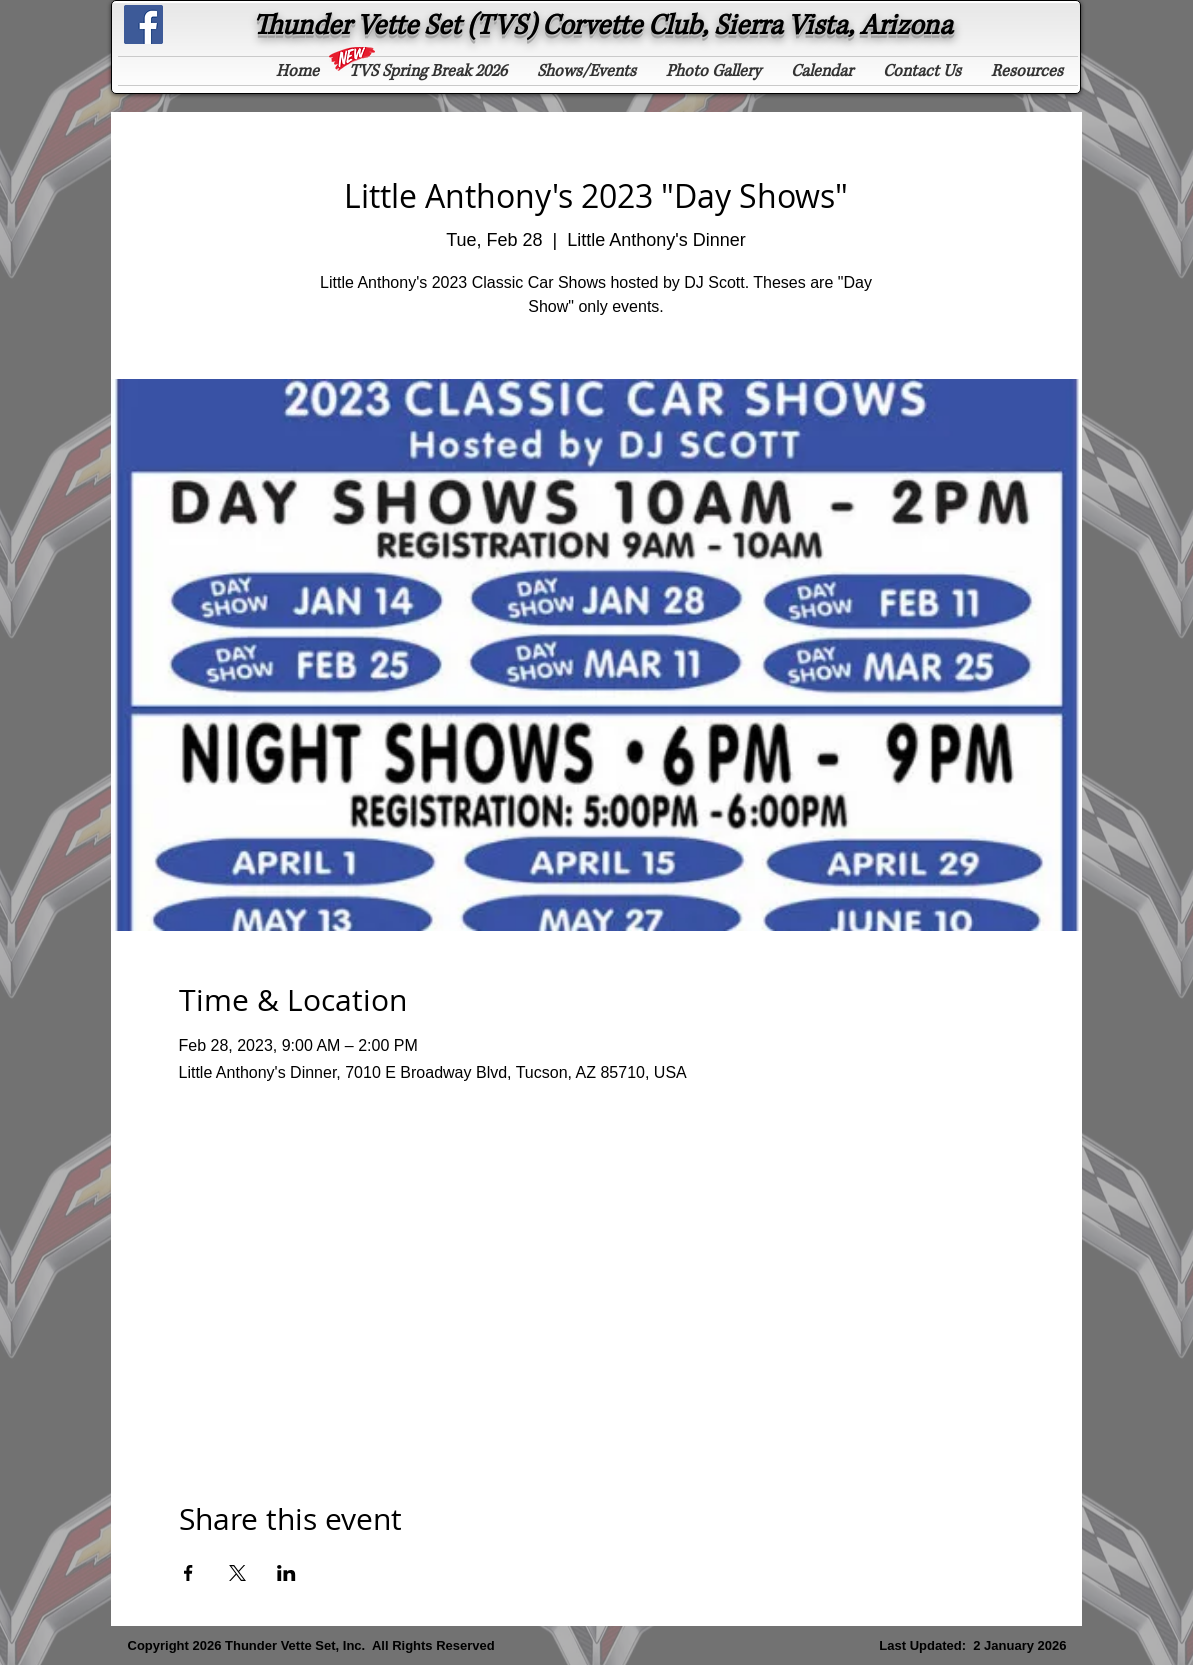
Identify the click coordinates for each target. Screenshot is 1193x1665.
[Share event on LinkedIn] (286, 1573)
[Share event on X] (237, 1573)
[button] (428, 71)
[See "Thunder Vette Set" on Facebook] (143, 24)
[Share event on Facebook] (188, 1573)
